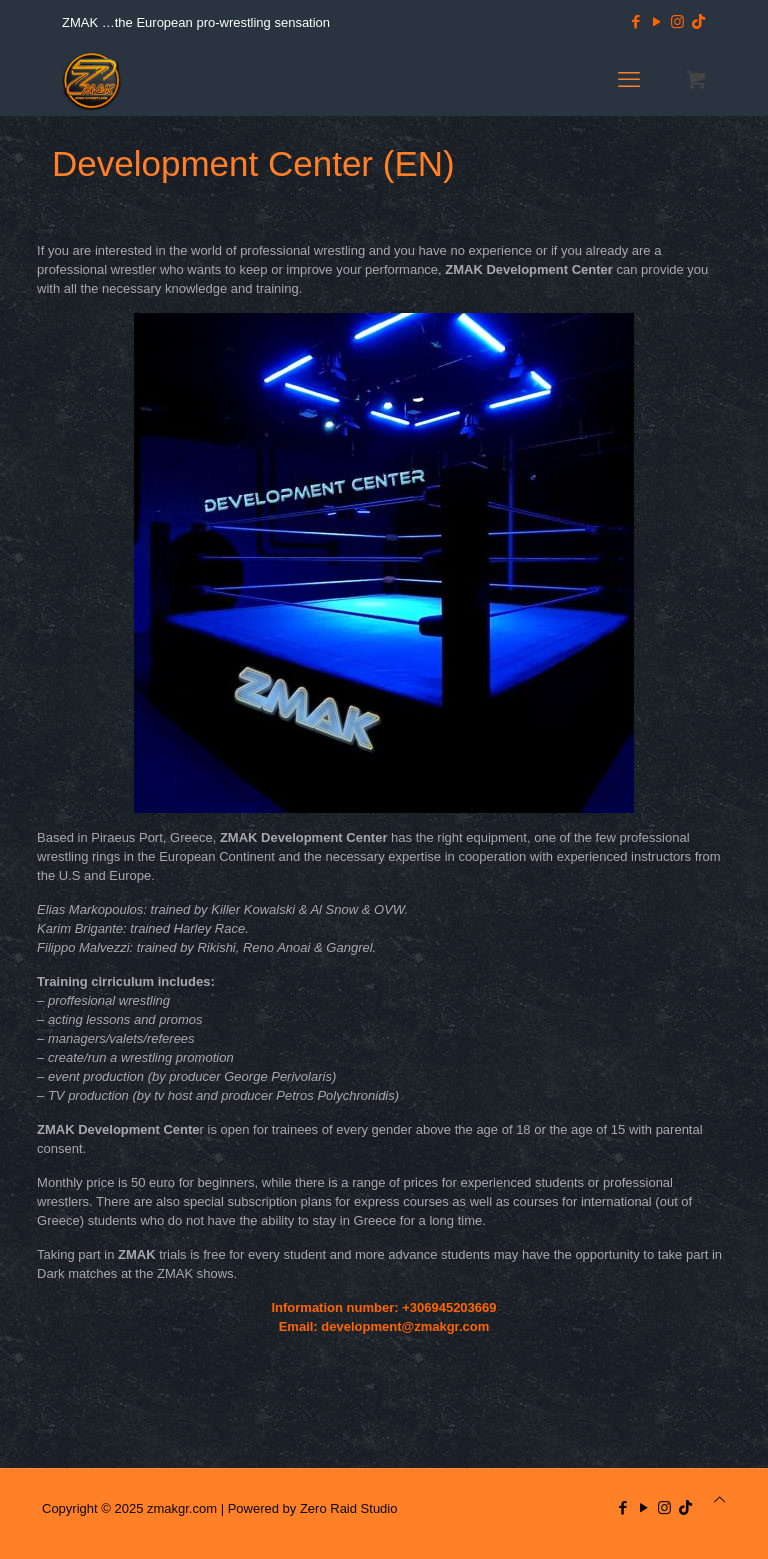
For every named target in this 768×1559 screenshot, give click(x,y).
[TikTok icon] (698, 21)
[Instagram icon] (677, 21)
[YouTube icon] (656, 21)
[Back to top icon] (719, 1499)
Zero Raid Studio (349, 1508)
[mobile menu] (629, 80)
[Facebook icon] (635, 21)
